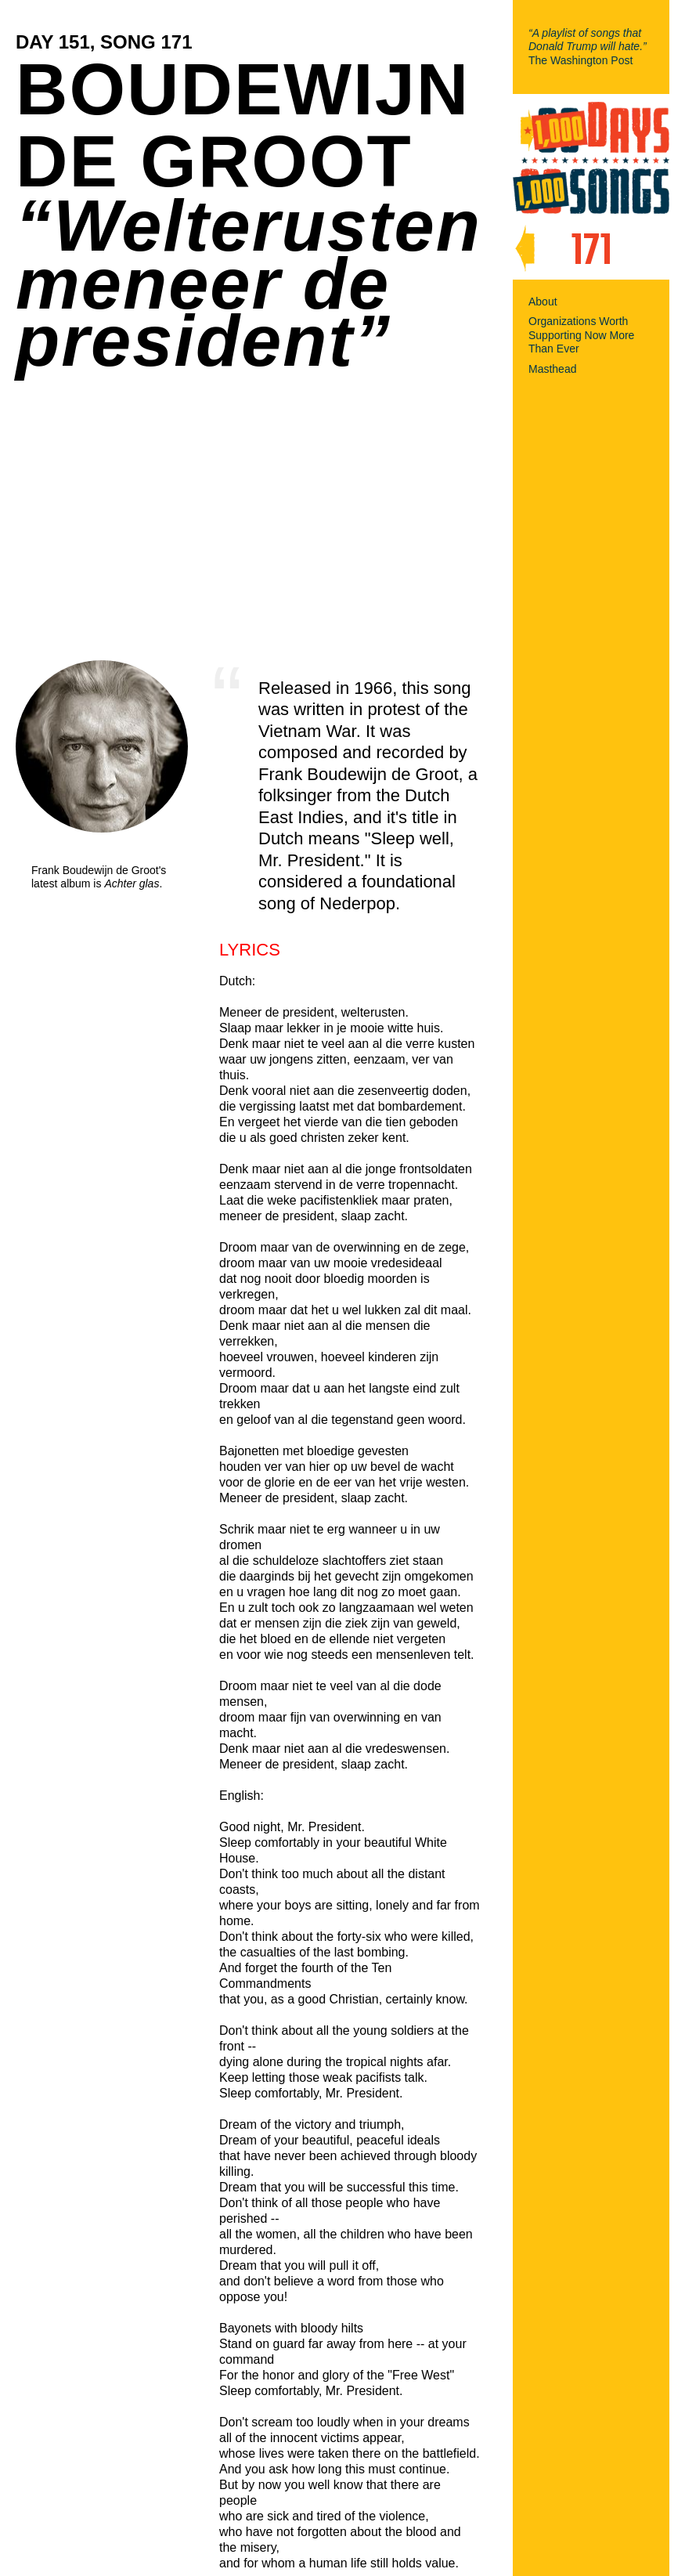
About (542, 301)
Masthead (552, 369)
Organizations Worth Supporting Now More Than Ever (581, 335)
